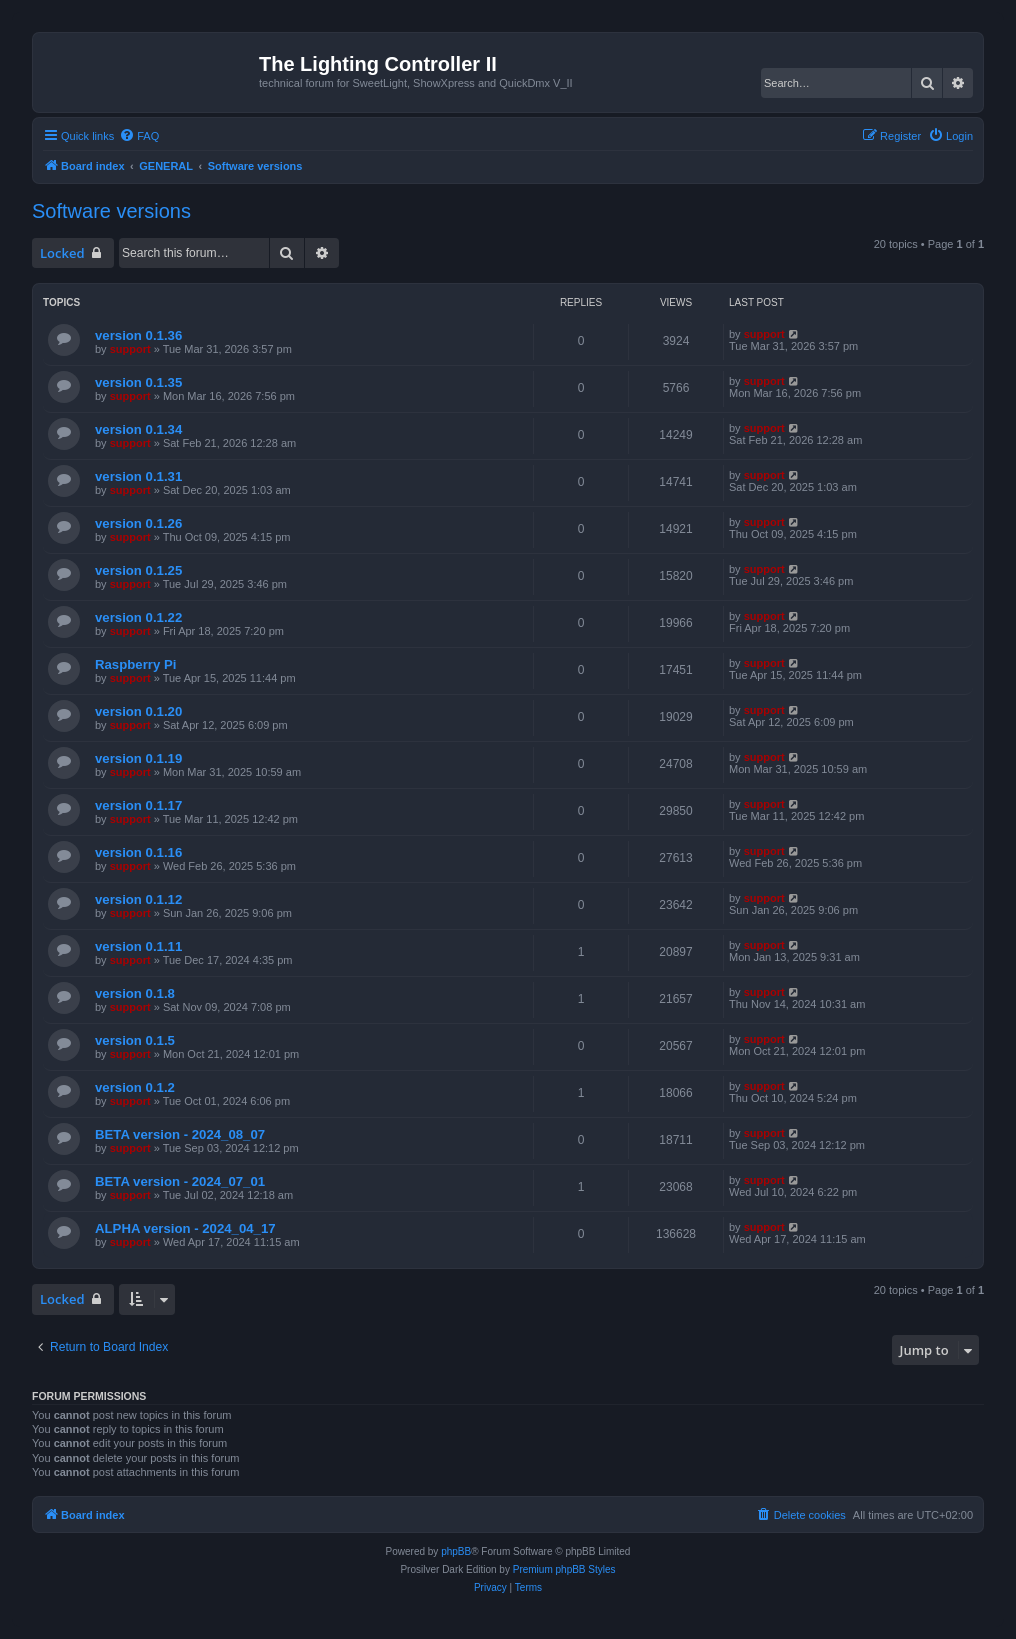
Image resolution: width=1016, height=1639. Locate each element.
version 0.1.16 (138, 852)
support (130, 349)
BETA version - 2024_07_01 (180, 1181)
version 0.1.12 (138, 899)
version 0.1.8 (135, 993)
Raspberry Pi (135, 664)
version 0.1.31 (138, 476)
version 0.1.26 (138, 523)
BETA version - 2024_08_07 (180, 1134)
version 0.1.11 (138, 946)
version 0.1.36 (138, 335)
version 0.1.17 (138, 805)
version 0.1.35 (138, 382)
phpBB (456, 1551)
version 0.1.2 (135, 1087)
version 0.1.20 (138, 711)
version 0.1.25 (138, 570)
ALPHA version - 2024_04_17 (185, 1228)
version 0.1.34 (138, 429)
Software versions (111, 211)
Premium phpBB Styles (564, 1569)
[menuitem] (139, 136)
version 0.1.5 (135, 1040)
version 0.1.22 (138, 617)
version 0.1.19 (138, 758)
